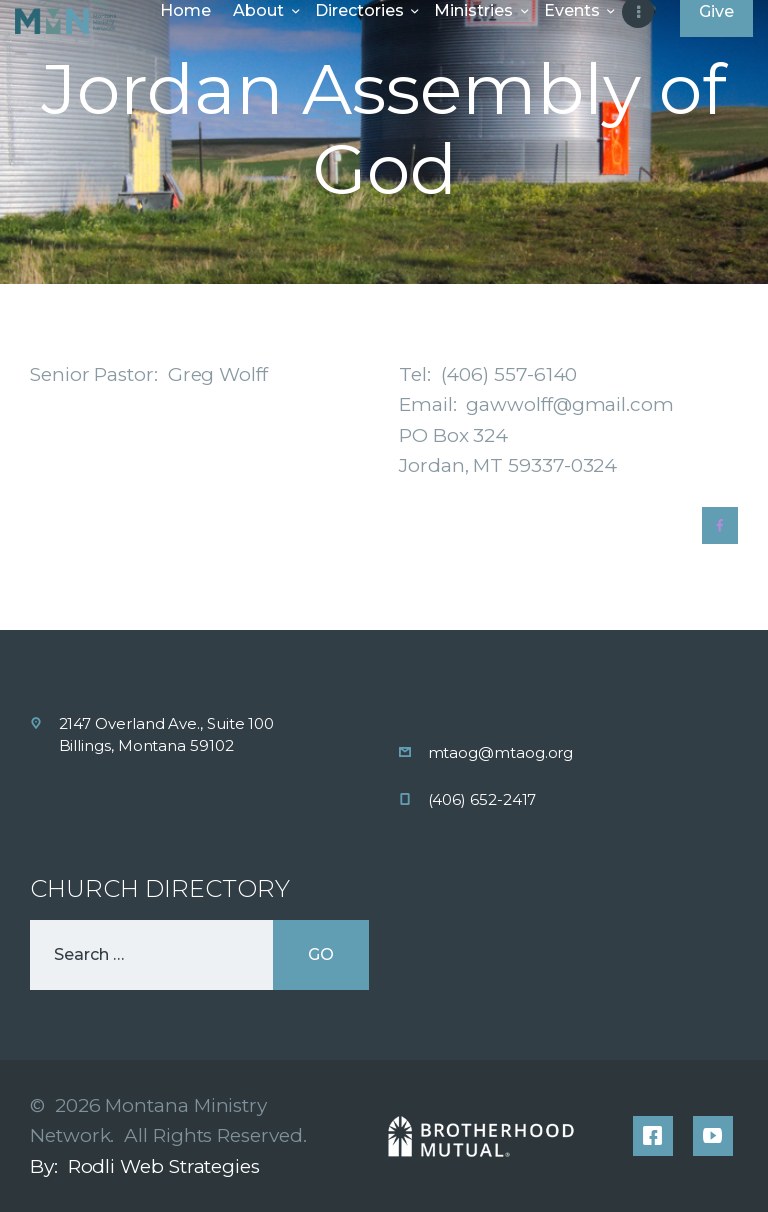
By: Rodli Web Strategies (145, 1166)
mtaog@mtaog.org (501, 752)
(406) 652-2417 (482, 799)
